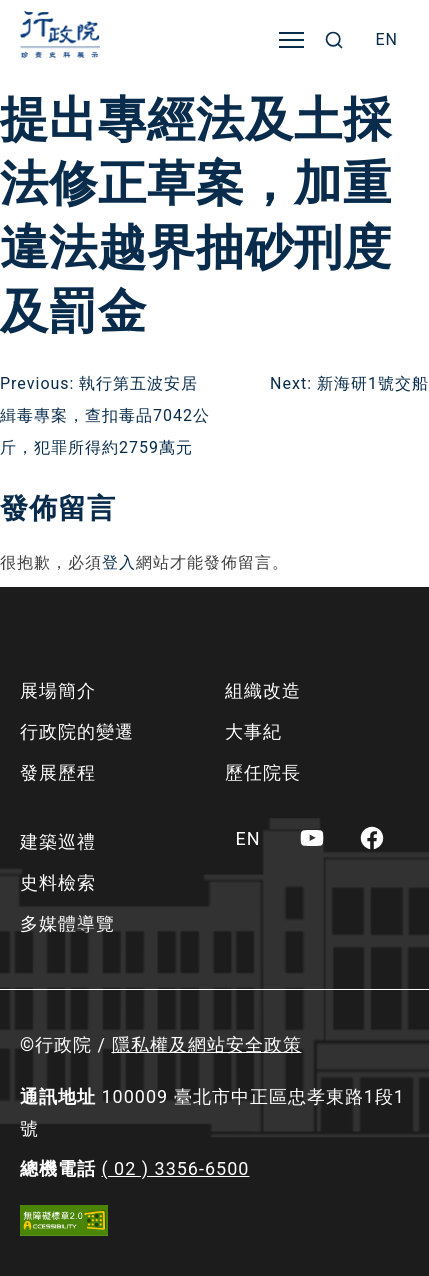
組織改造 (263, 690)
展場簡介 (58, 690)
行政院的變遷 (77, 731)
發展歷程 (58, 772)
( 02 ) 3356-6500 (175, 1168)
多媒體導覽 (67, 923)
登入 (119, 562)
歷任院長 (263, 772)
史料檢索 (58, 882)
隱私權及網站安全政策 (207, 1044)
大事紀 (253, 731)
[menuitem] (386, 40)
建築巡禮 (58, 841)
